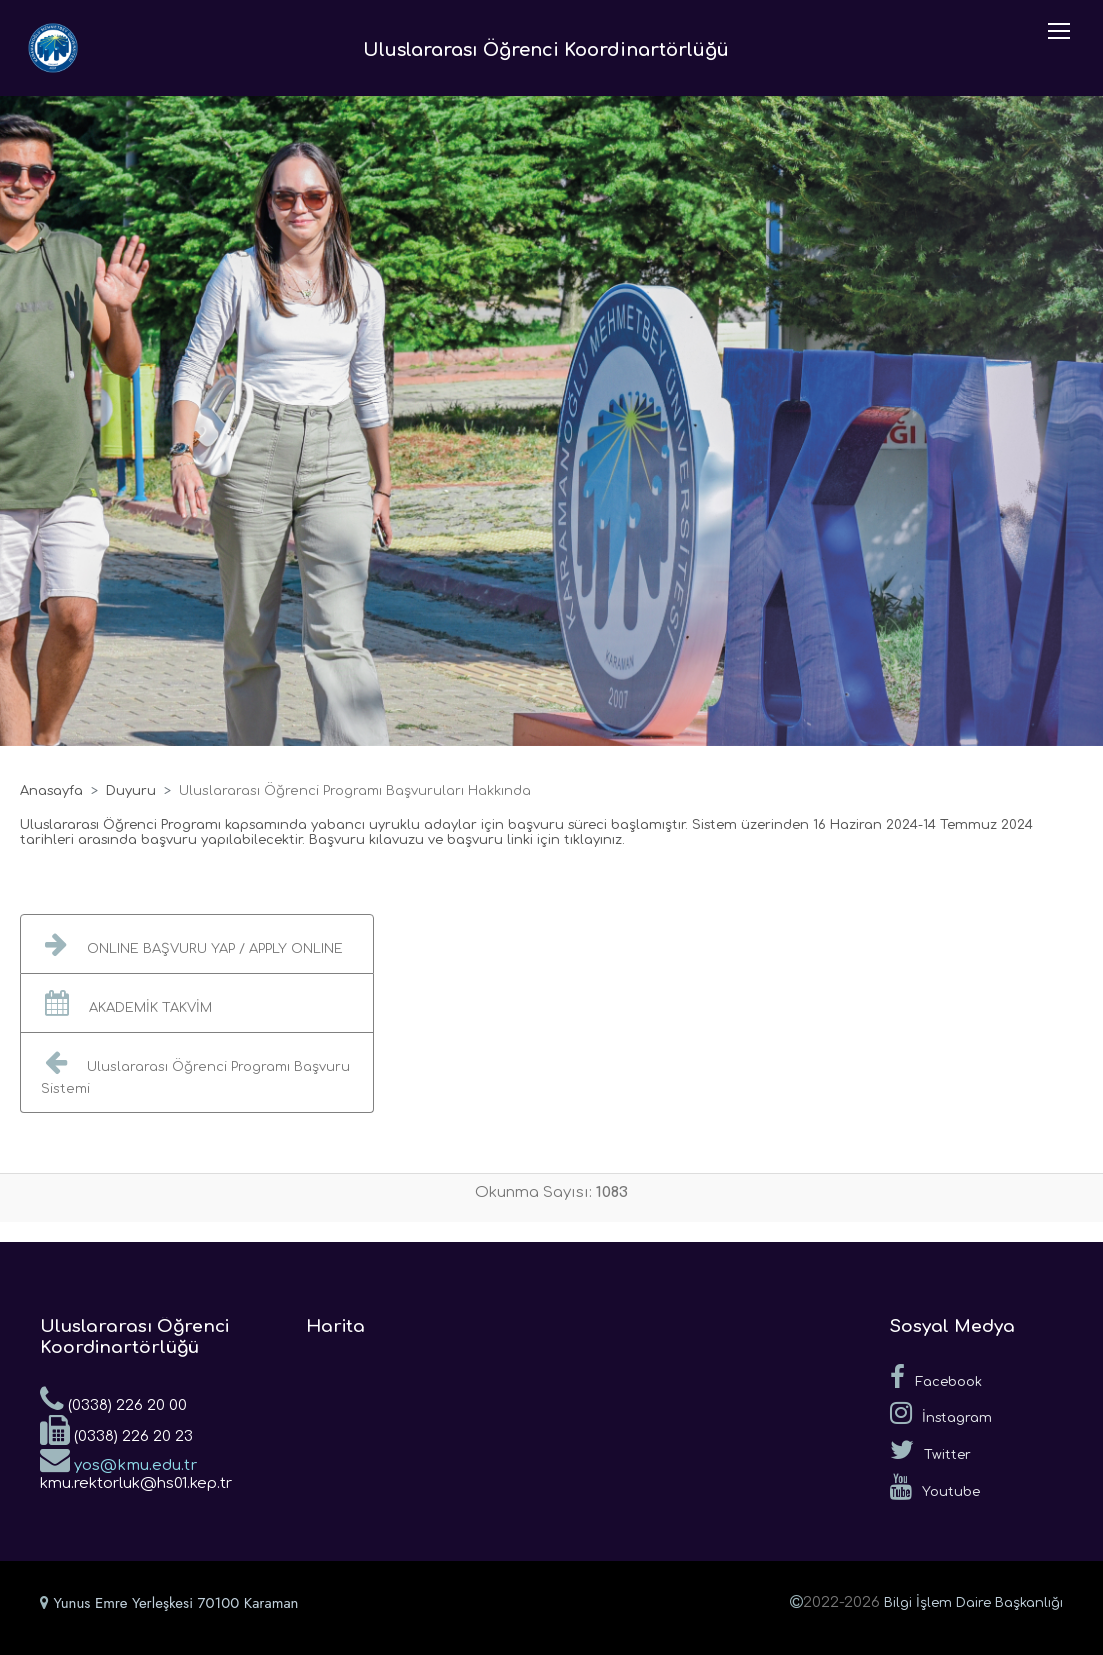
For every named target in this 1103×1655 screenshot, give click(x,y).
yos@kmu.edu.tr (118, 1459)
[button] (197, 944)
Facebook (936, 1377)
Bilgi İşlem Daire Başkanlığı (973, 1603)
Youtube (935, 1487)
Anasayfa (51, 791)
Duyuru (131, 791)
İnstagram (941, 1413)
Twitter (930, 1450)
